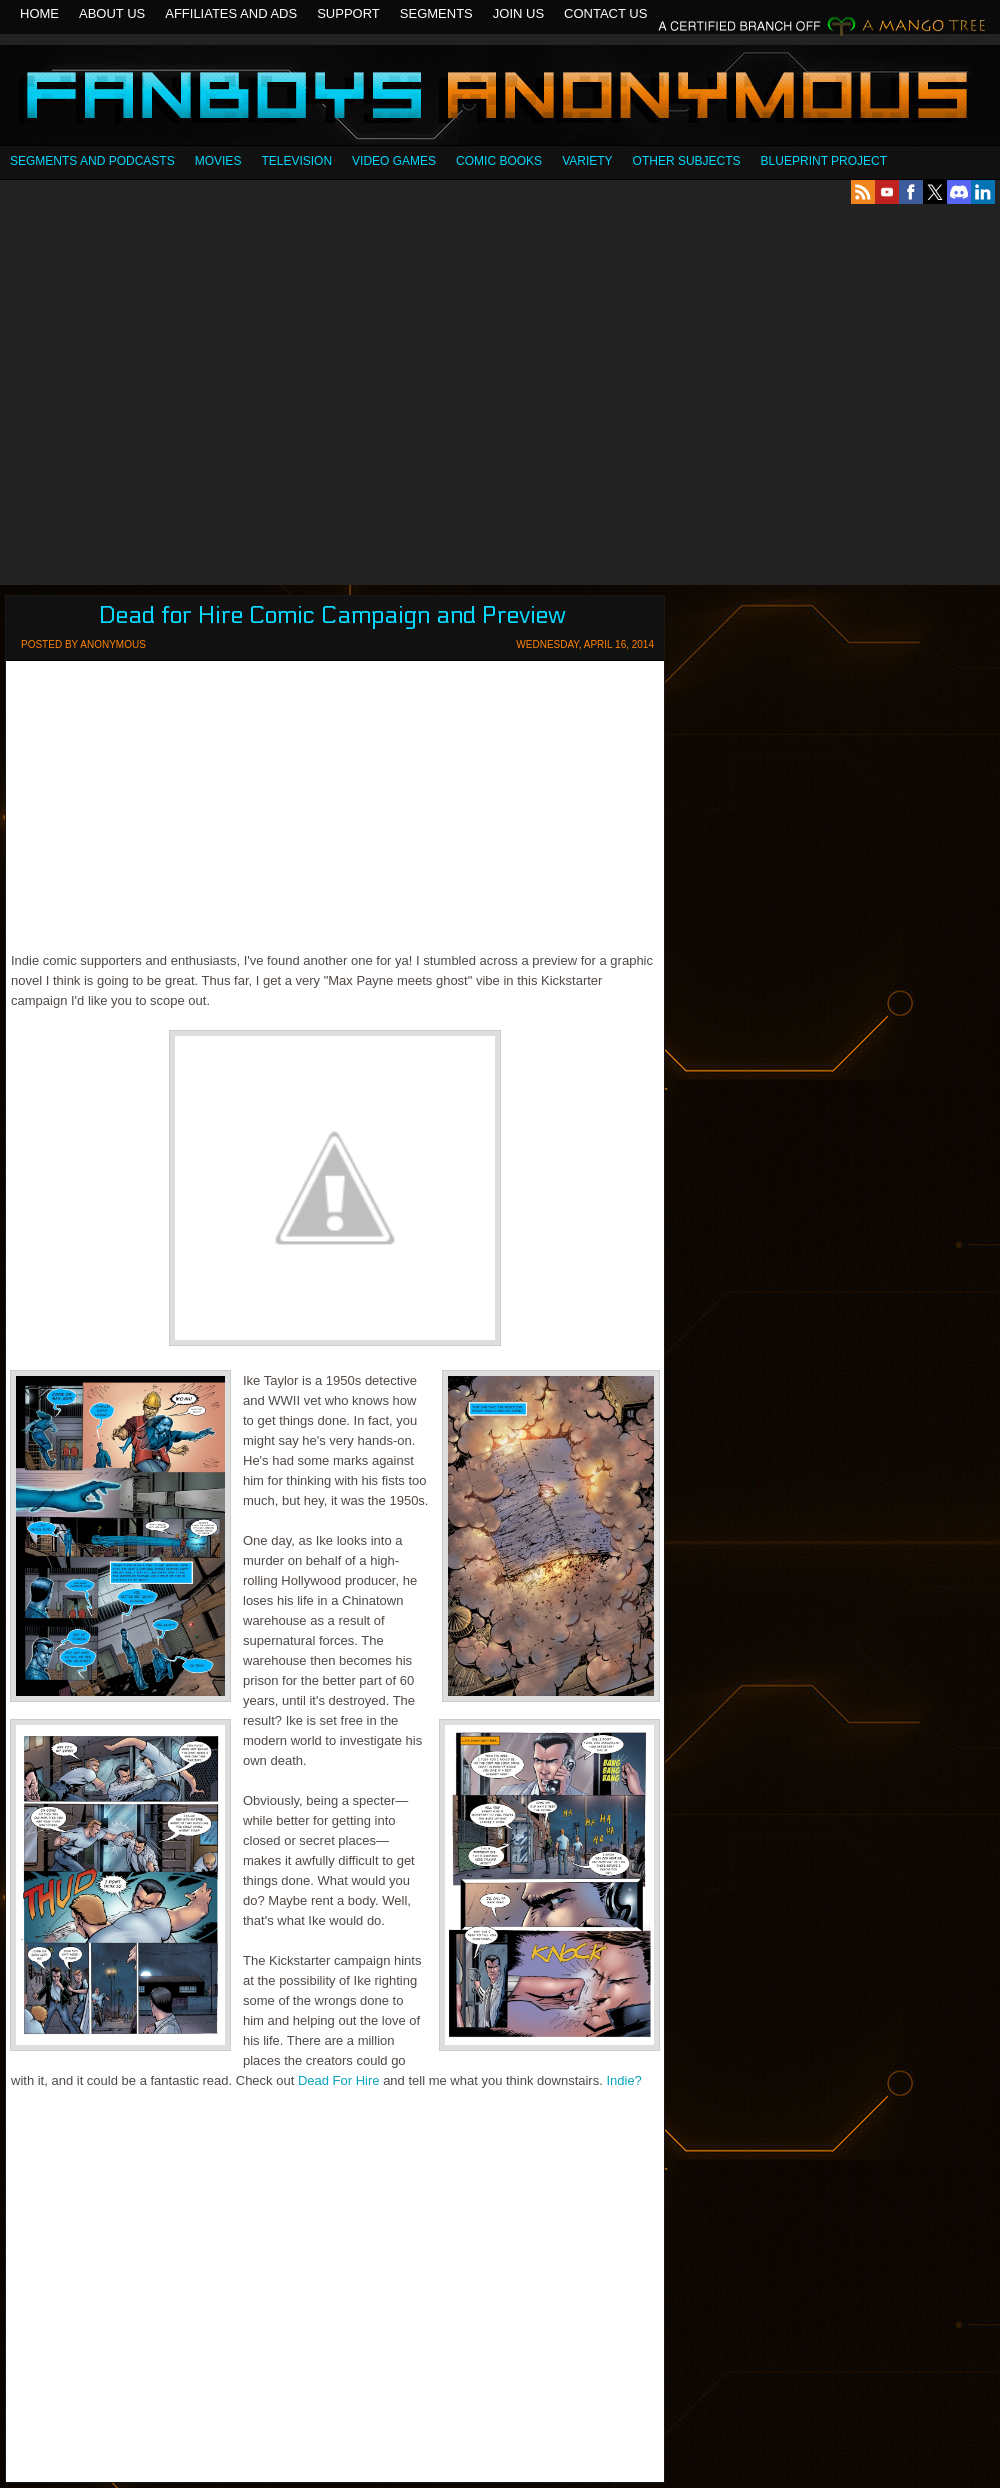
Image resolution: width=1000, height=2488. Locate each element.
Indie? (623, 2080)
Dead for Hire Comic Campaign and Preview (332, 615)
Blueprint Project (824, 161)
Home (39, 13)
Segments (436, 13)
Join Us (518, 13)
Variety (587, 161)
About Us (112, 13)
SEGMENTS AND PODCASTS (92, 161)
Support (348, 13)
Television (296, 161)
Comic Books (499, 161)
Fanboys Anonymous (500, 97)
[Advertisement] (187, 394)
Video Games (394, 161)
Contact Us (605, 13)
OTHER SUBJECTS (687, 161)
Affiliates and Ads (231, 13)
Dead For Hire (339, 2080)
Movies (218, 161)
